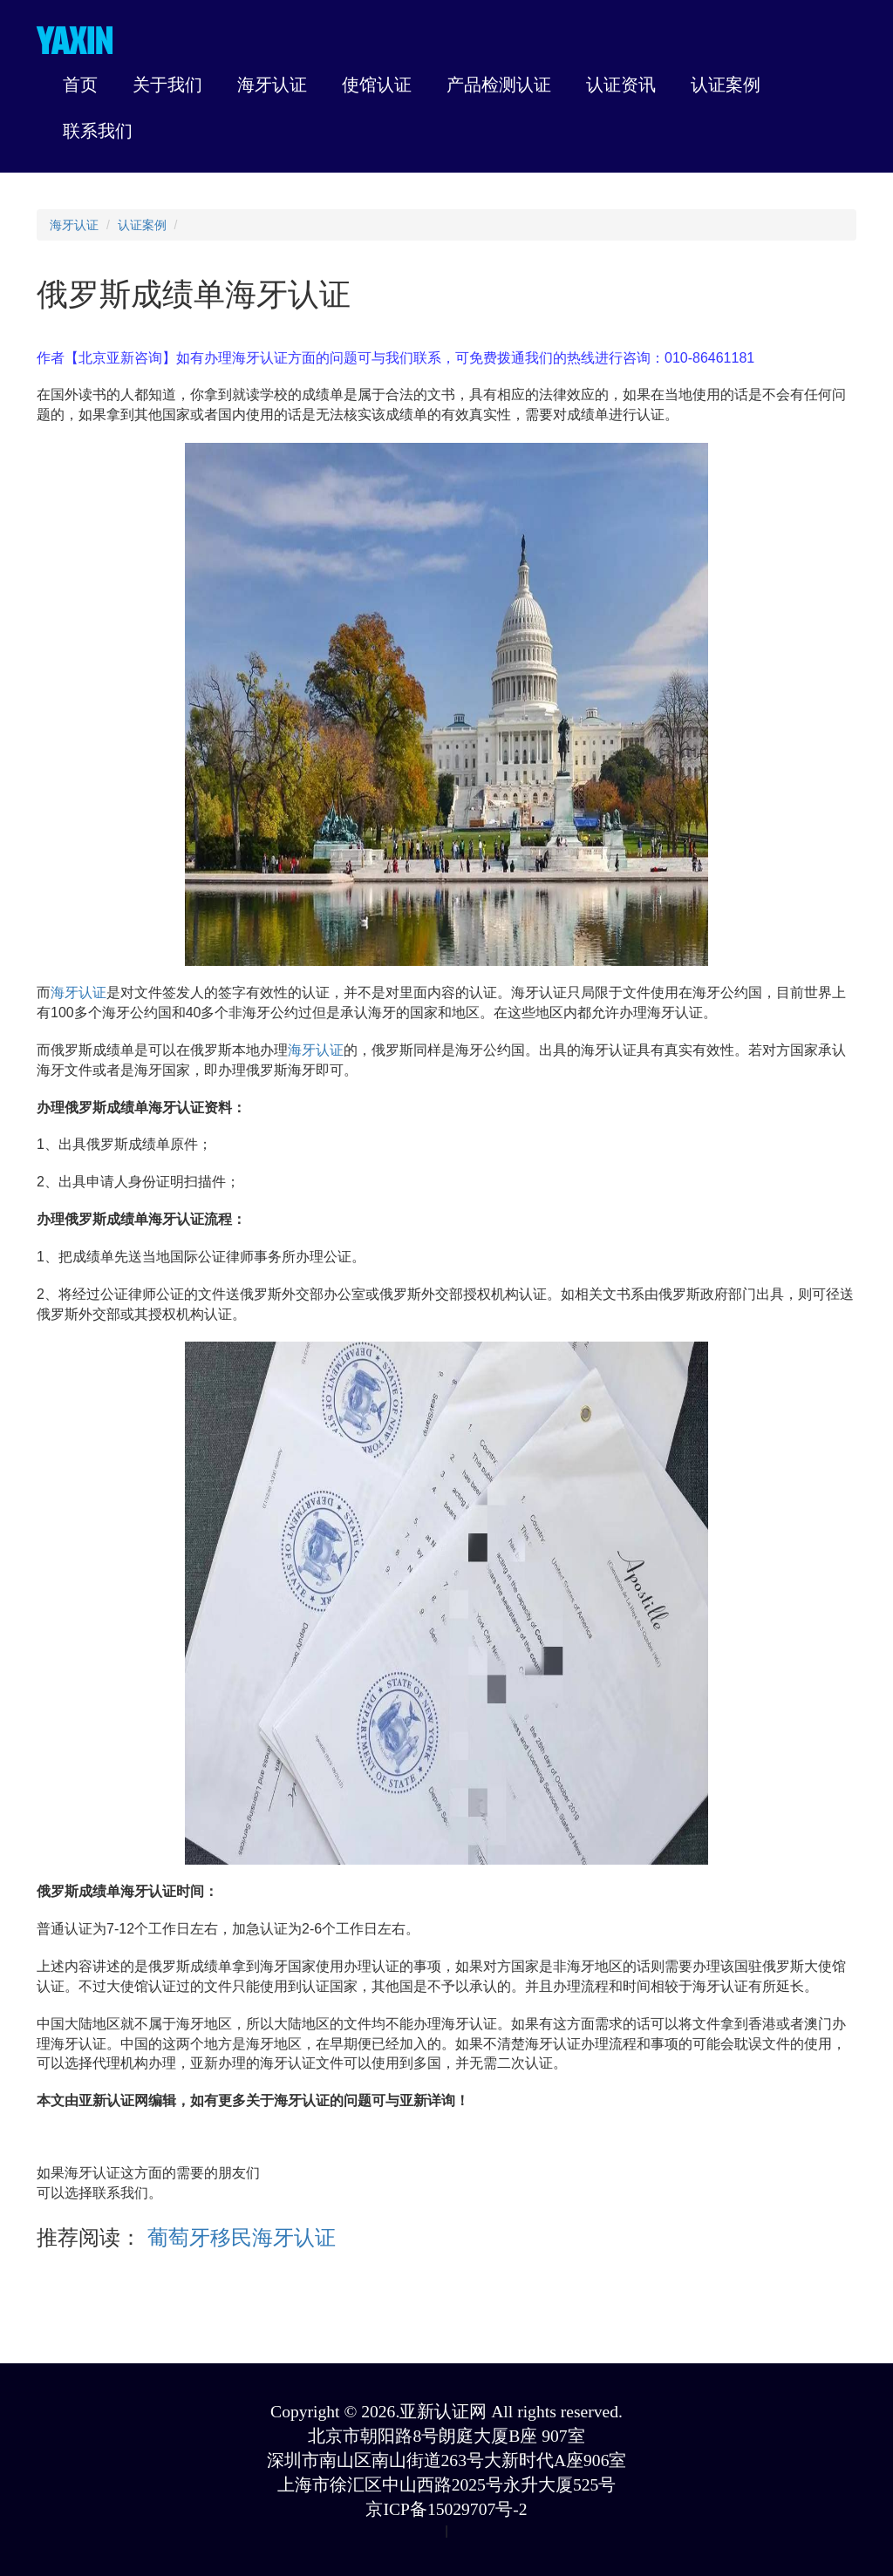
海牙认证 (74, 225)
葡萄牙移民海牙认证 (238, 2237)
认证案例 (142, 225)
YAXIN (74, 40)
